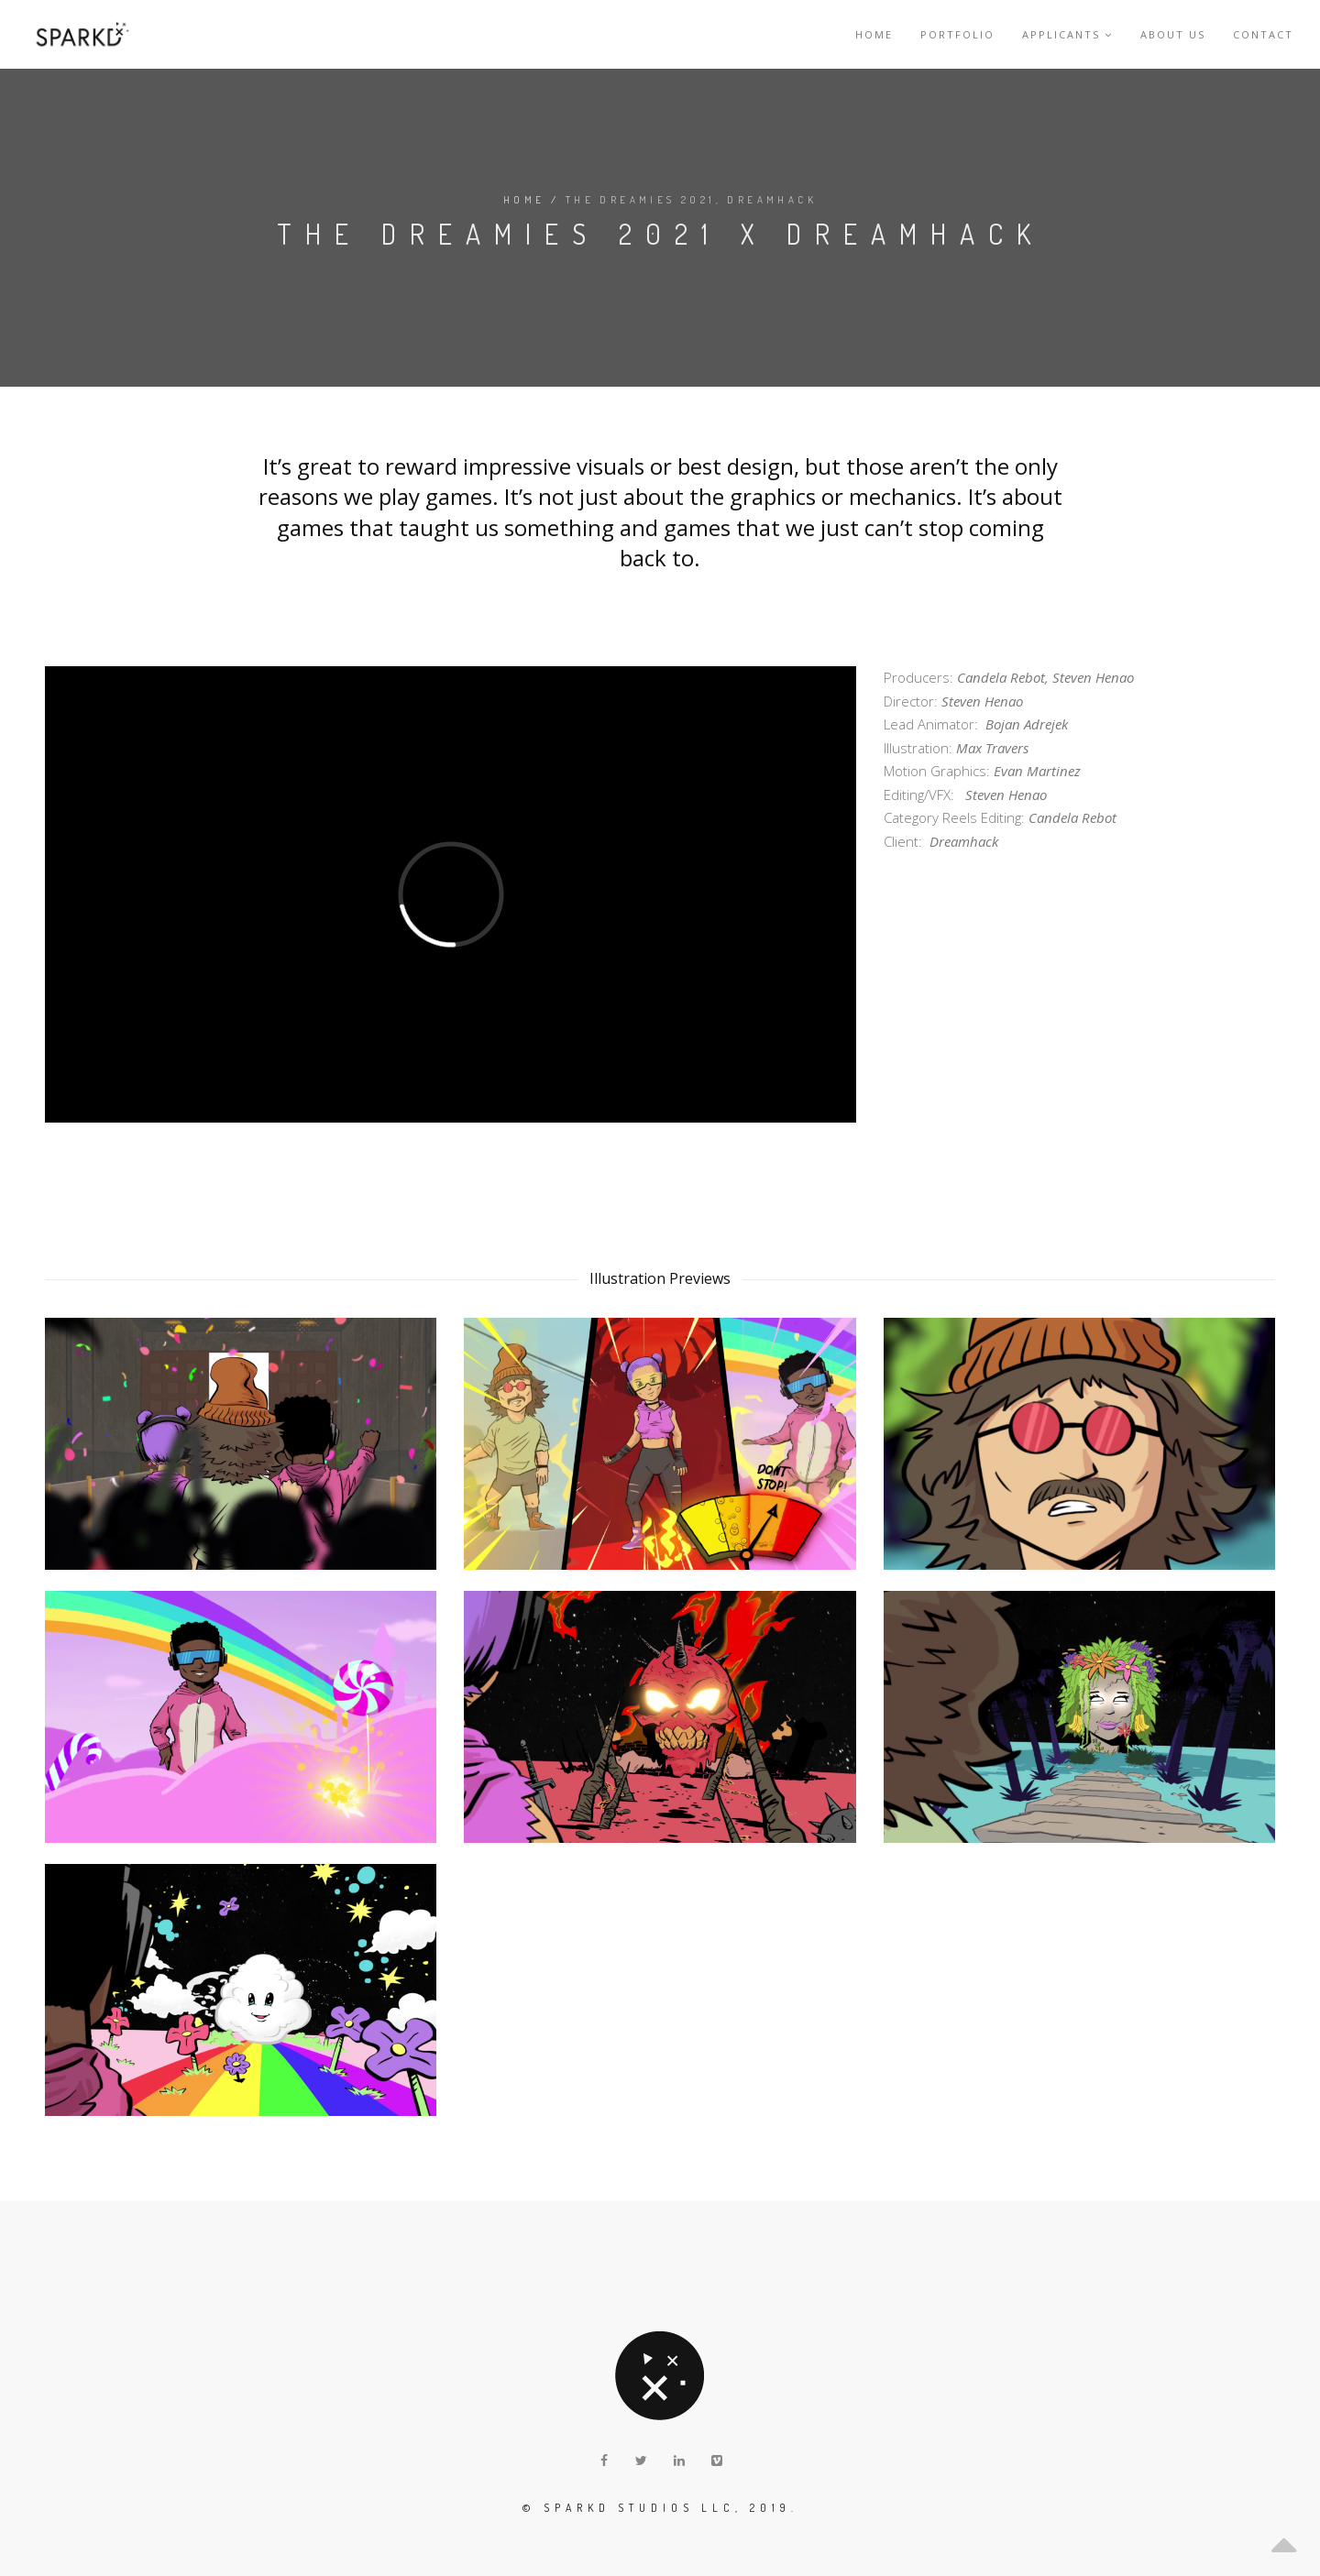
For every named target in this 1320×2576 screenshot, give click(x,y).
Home (874, 34)
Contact (1263, 34)
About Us (1172, 34)
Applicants (1067, 34)
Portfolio (957, 34)
